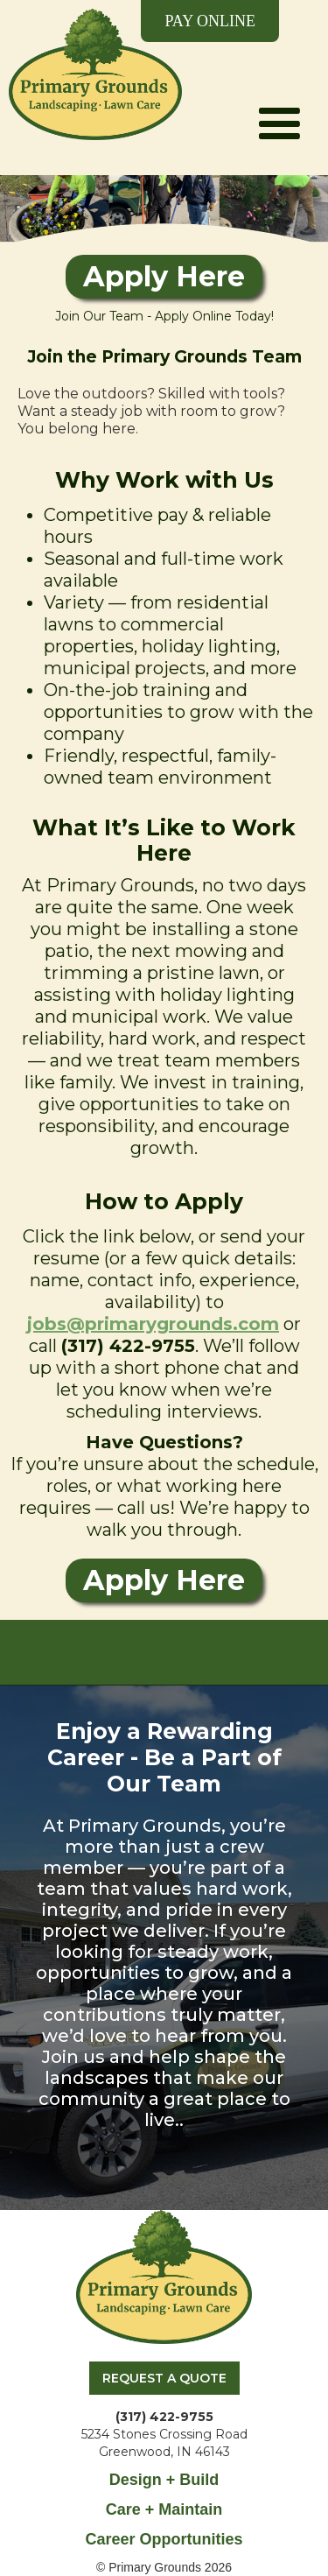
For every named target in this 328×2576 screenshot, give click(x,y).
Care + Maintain (164, 2509)
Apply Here (164, 276)
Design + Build (164, 2479)
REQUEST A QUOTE (164, 2378)
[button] (279, 86)
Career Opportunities (163, 2539)
